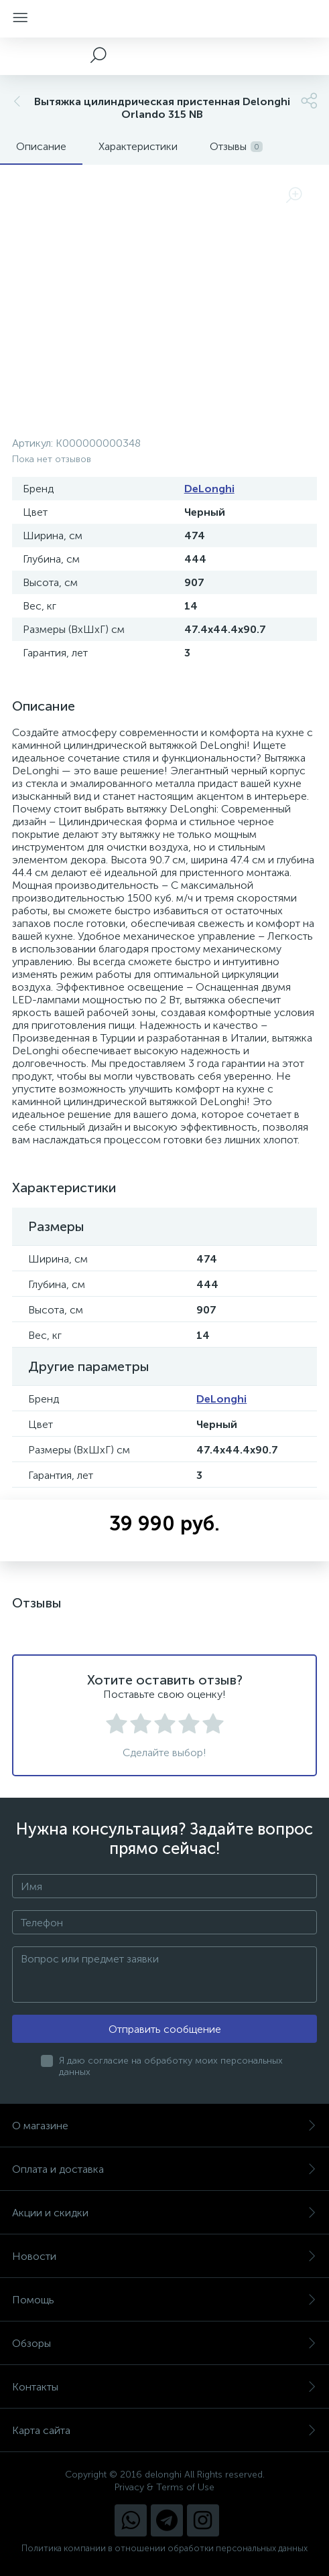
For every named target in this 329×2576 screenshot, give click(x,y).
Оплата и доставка (164, 2169)
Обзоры (164, 2343)
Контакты (164, 2386)
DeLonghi (209, 488)
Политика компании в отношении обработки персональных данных (164, 2548)
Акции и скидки (164, 2212)
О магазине (164, 2125)
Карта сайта (164, 2430)
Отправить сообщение (165, 2029)
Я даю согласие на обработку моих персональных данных (171, 2066)
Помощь (164, 2299)
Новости (164, 2256)
